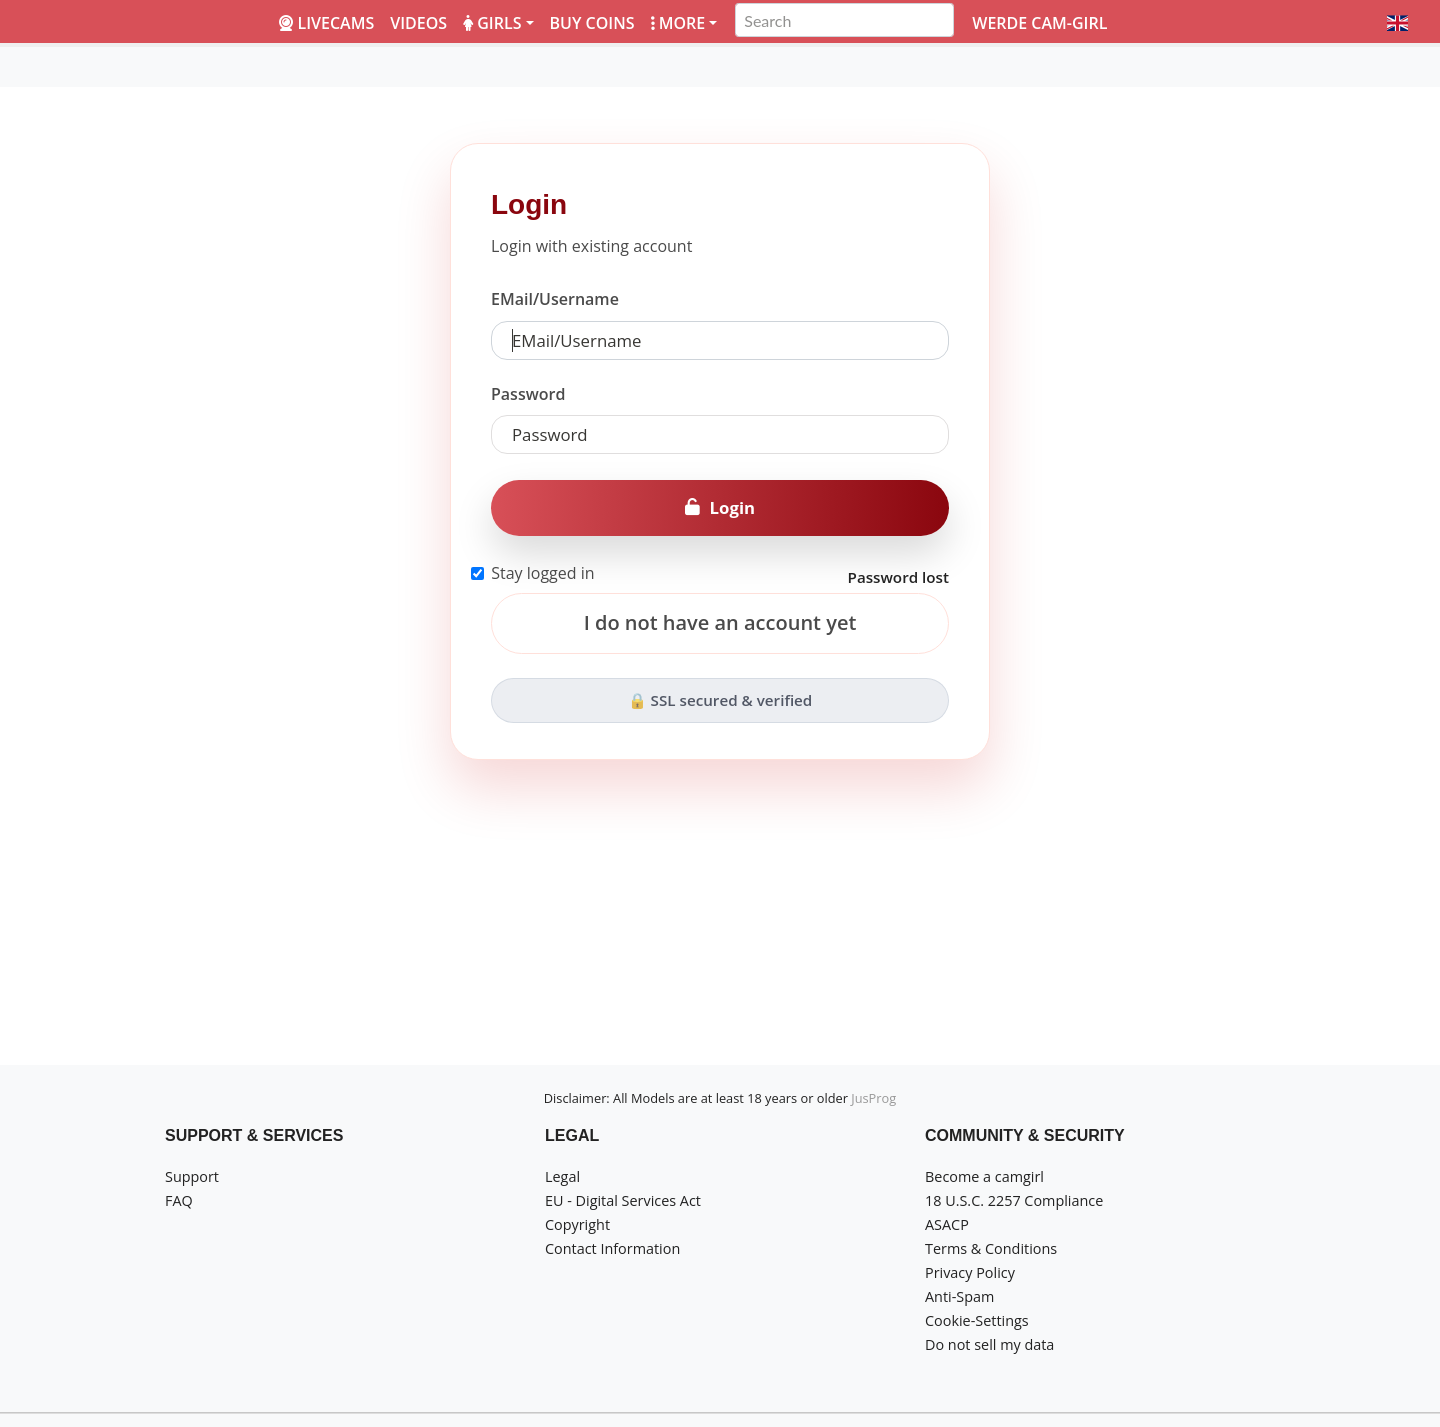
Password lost (898, 577)
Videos (418, 23)
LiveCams (326, 23)
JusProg (873, 1098)
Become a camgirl (984, 1176)
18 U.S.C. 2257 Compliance (1014, 1200)
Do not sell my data (989, 1344)
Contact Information (612, 1248)
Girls (492, 23)
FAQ (179, 1200)
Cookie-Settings (977, 1320)
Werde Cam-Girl (1039, 23)
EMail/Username (555, 299)
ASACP (947, 1224)
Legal (562, 1176)
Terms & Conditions (991, 1248)
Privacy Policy (970, 1272)
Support (192, 1176)
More (678, 23)
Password (528, 394)
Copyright (577, 1224)
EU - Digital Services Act (623, 1200)
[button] (1397, 23)
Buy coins (592, 23)
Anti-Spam (959, 1296)
